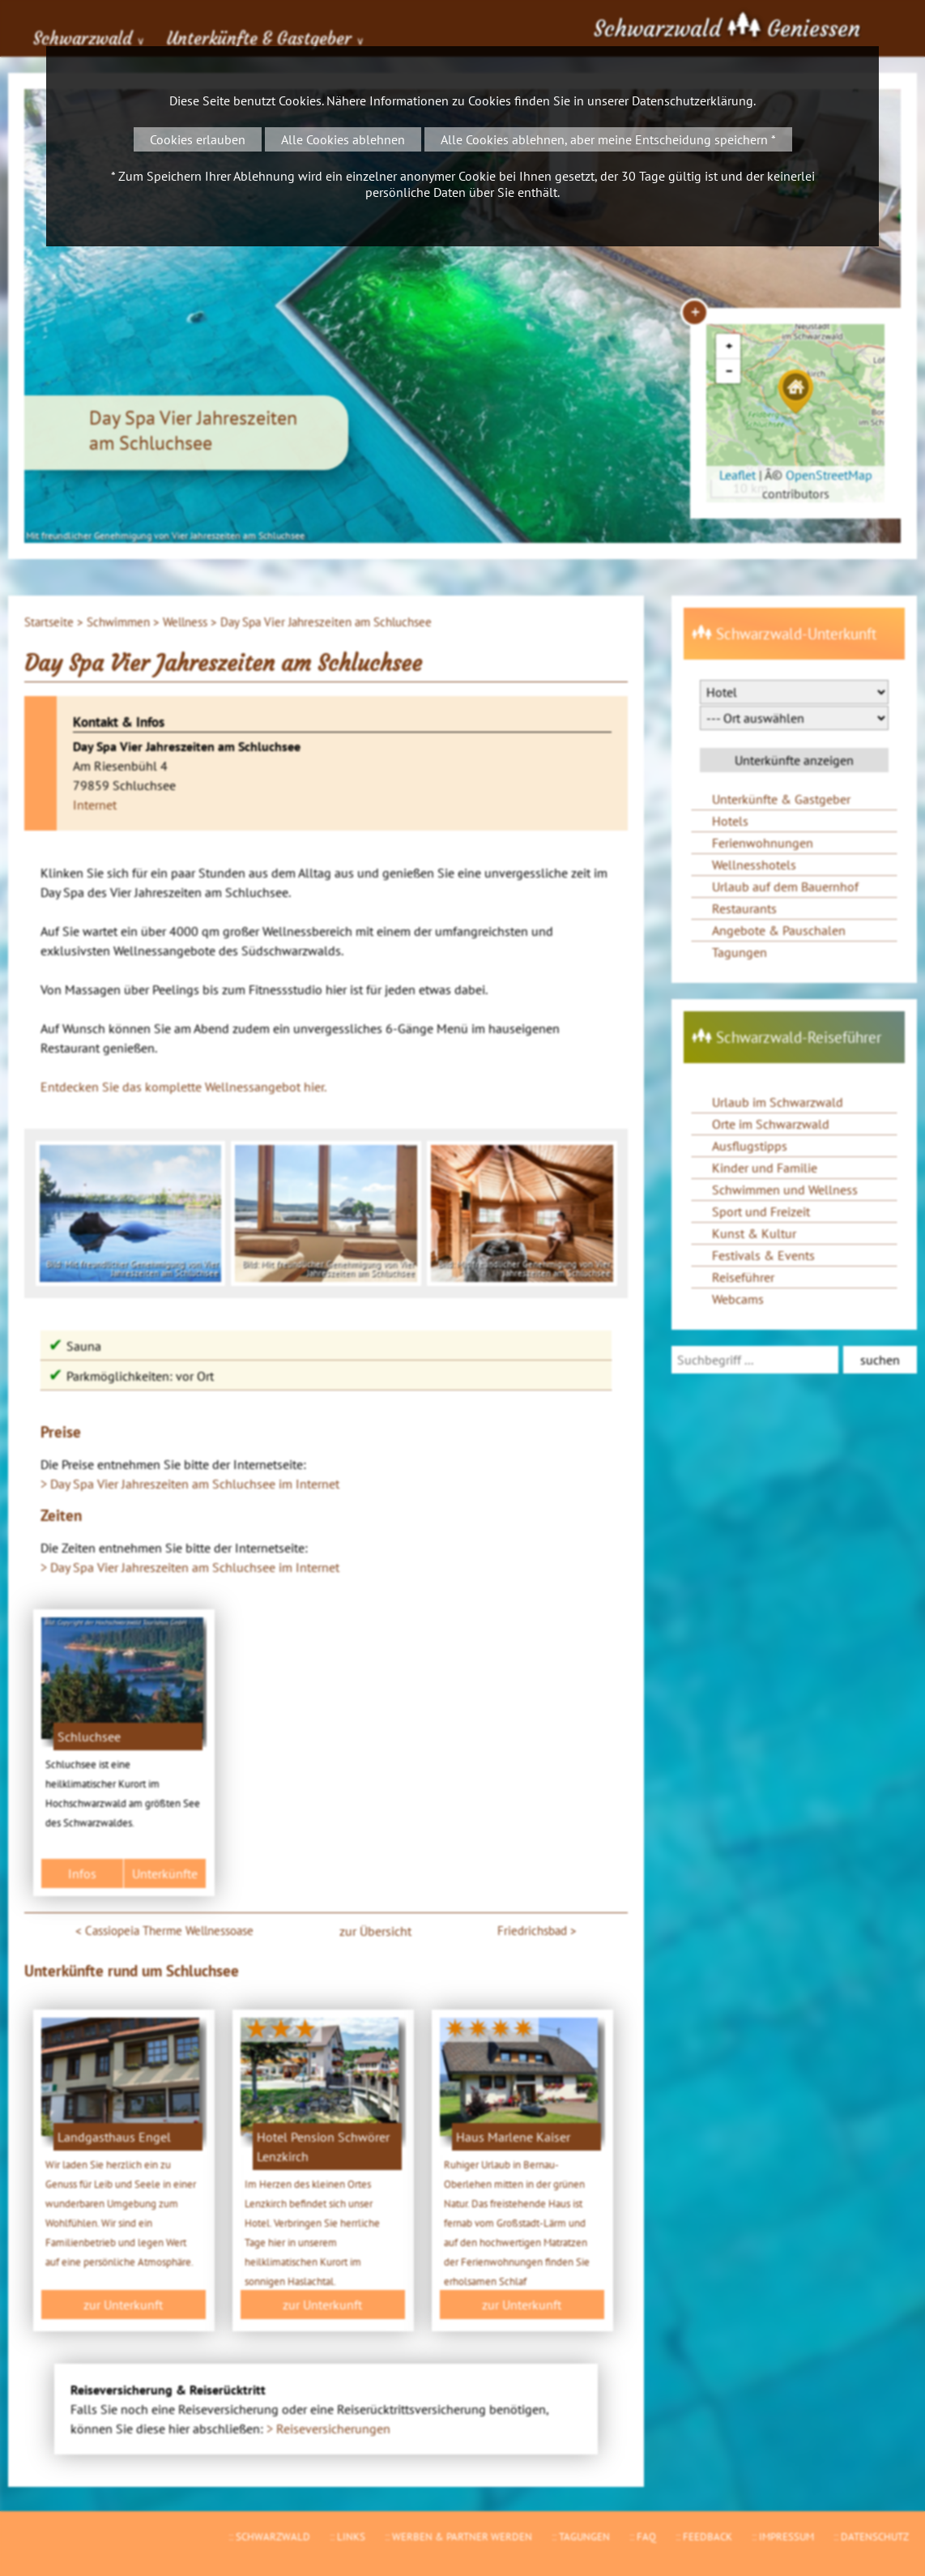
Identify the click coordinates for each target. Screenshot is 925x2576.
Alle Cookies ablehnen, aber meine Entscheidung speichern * (608, 139)
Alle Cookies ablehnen (343, 139)
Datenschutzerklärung (692, 100)
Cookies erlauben (197, 139)
